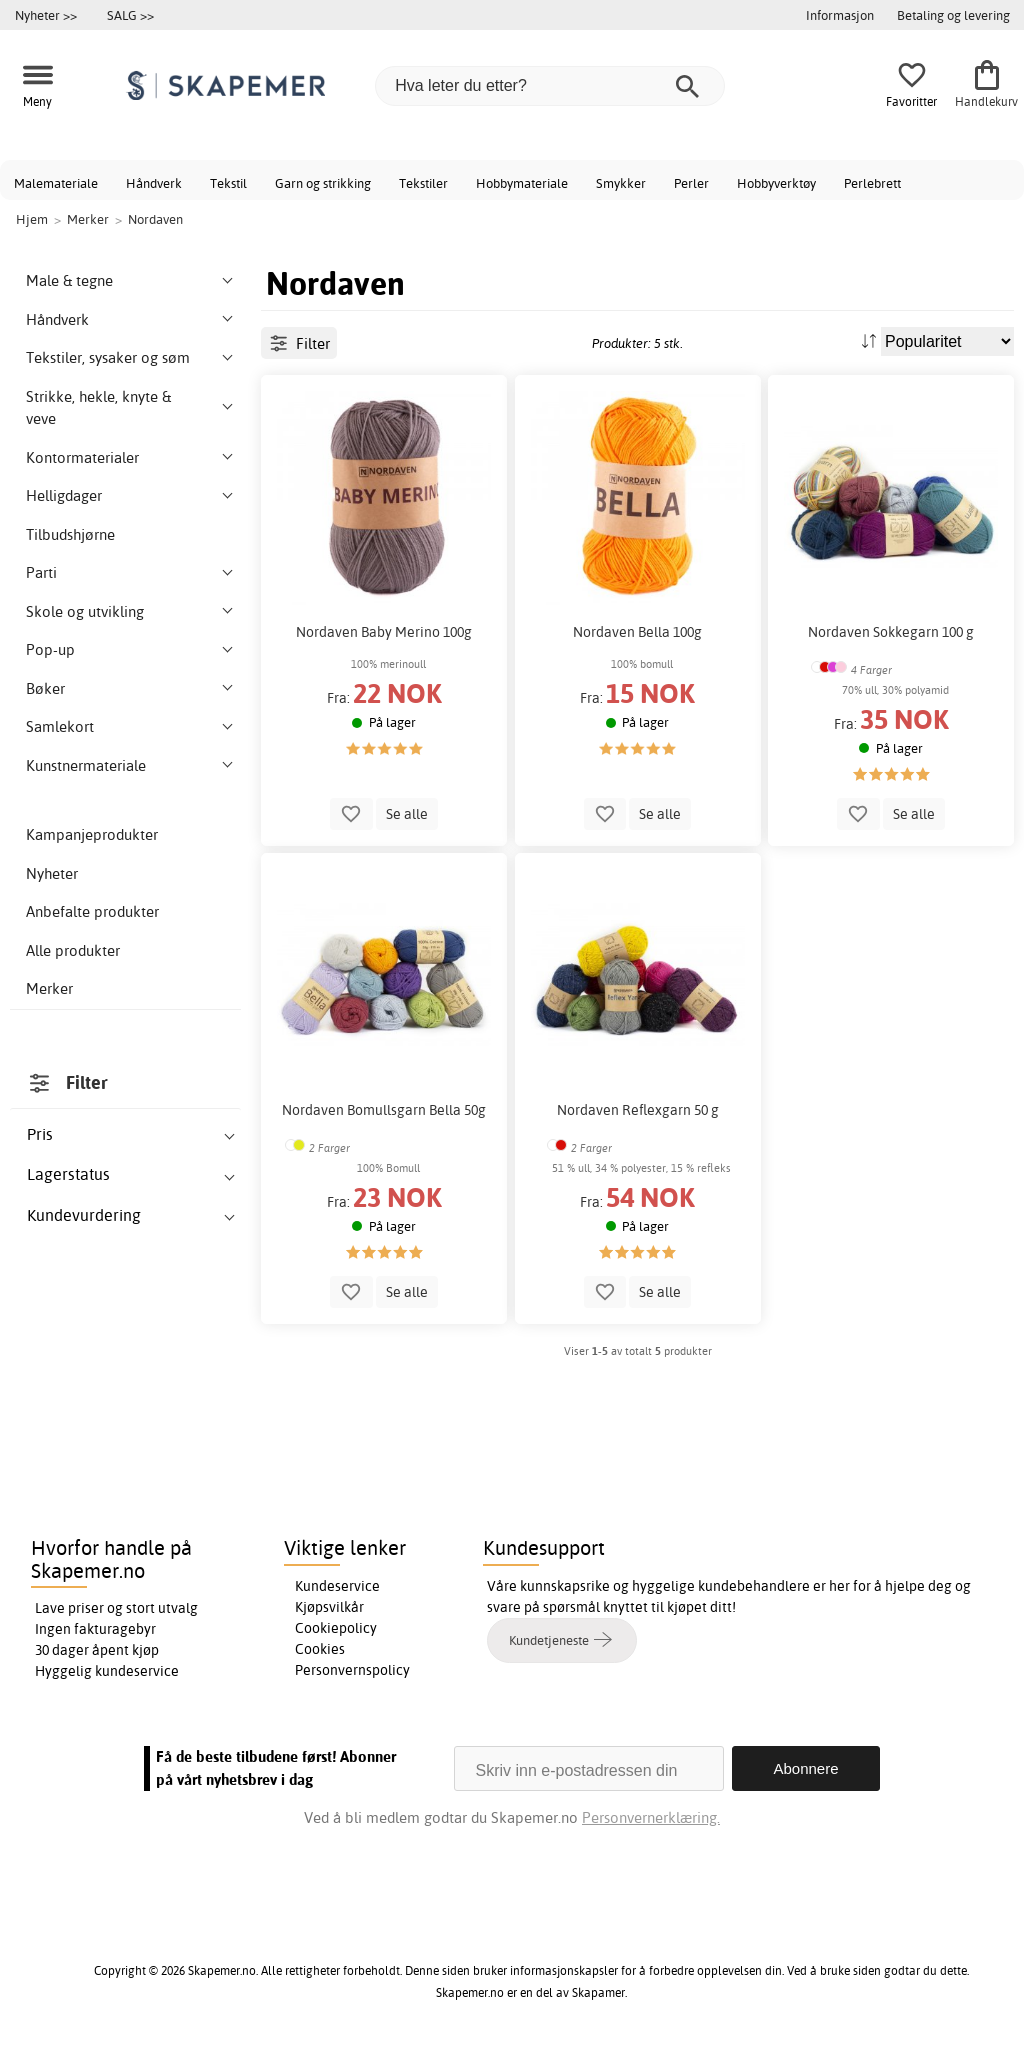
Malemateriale (56, 183)
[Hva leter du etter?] (550, 86)
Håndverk (154, 183)
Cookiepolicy (336, 1628)
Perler (691, 183)
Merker (49, 988)
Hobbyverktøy (776, 183)
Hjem (32, 219)
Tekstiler (423, 183)
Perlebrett (872, 183)
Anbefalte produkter (92, 911)
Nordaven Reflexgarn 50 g (638, 1110)
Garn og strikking (323, 183)
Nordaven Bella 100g (637, 632)
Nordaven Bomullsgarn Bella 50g (384, 1110)
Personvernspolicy (352, 1670)
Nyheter (52, 873)
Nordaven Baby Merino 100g (384, 632)
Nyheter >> (46, 15)
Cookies (320, 1649)
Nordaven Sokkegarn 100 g (891, 632)
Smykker (621, 183)
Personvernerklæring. (651, 1817)
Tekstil (228, 183)
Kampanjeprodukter (92, 834)
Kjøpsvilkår (329, 1607)
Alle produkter (73, 950)
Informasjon (840, 15)
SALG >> (130, 15)
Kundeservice (337, 1586)
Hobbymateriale (522, 183)
